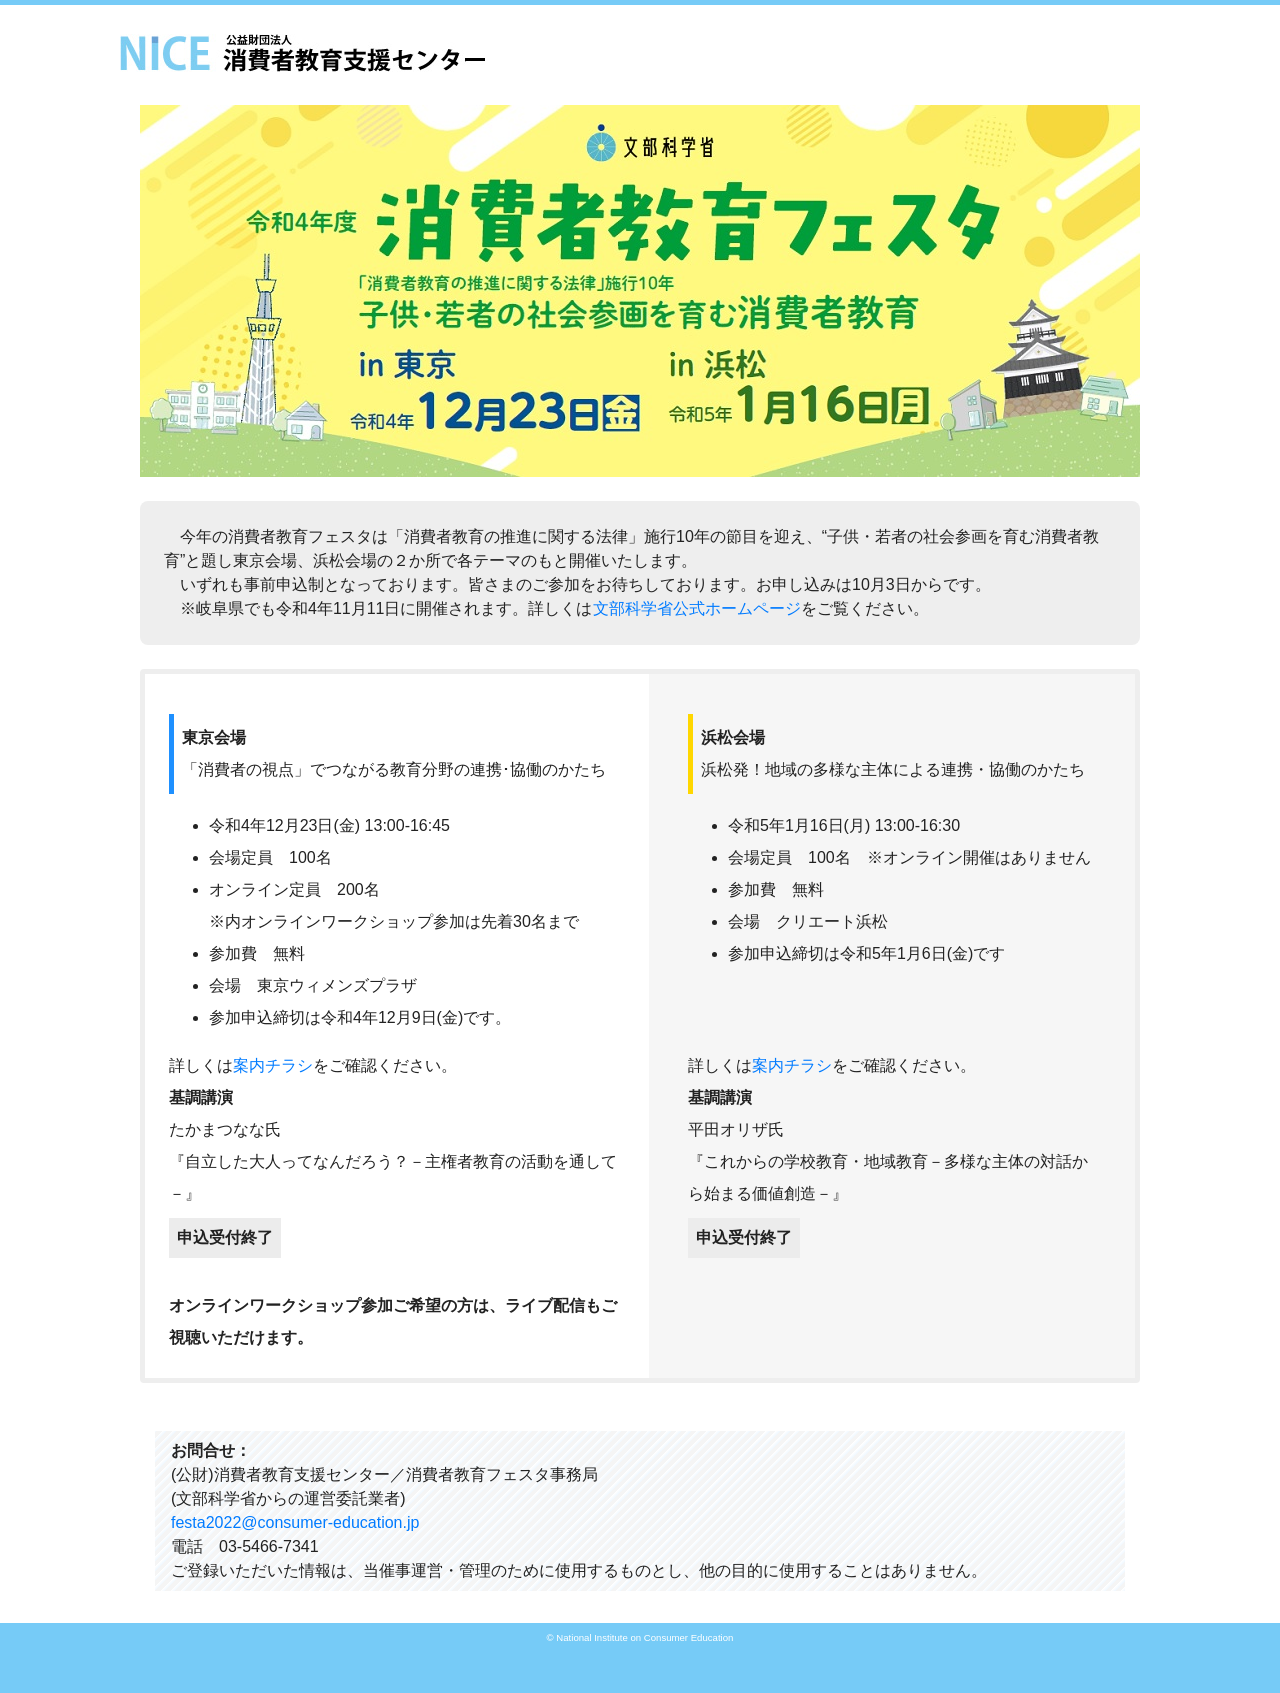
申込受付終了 (225, 1237)
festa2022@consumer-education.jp (295, 1522)
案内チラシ (273, 1065)
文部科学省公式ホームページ (697, 608)
